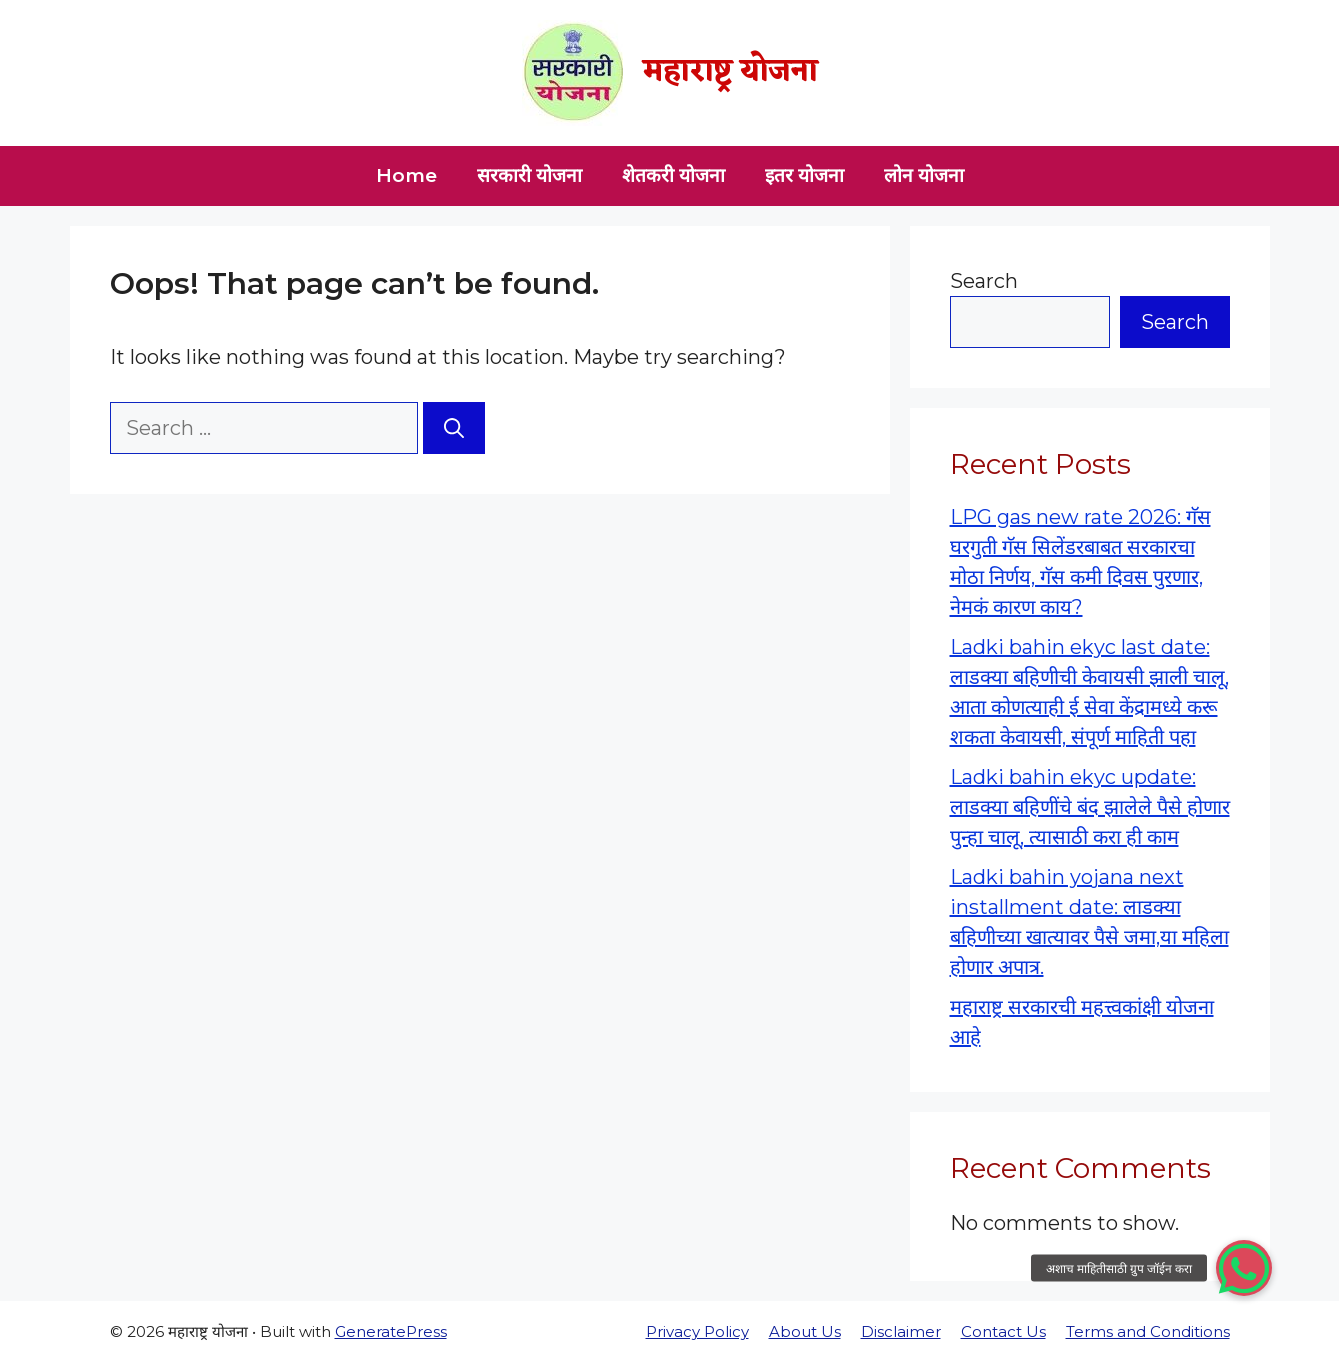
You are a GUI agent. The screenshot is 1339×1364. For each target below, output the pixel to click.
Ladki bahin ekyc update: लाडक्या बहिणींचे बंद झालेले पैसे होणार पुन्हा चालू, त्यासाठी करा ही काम (1090, 807)
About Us (805, 1331)
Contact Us (1003, 1331)
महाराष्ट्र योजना (730, 72)
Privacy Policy (697, 1331)
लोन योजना (924, 175)
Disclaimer (901, 1331)
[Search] (454, 428)
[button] (1244, 1268)
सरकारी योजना (529, 175)
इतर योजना (804, 175)
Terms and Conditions (1148, 1331)
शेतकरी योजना (673, 175)
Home (406, 175)
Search (984, 281)
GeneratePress (391, 1331)
